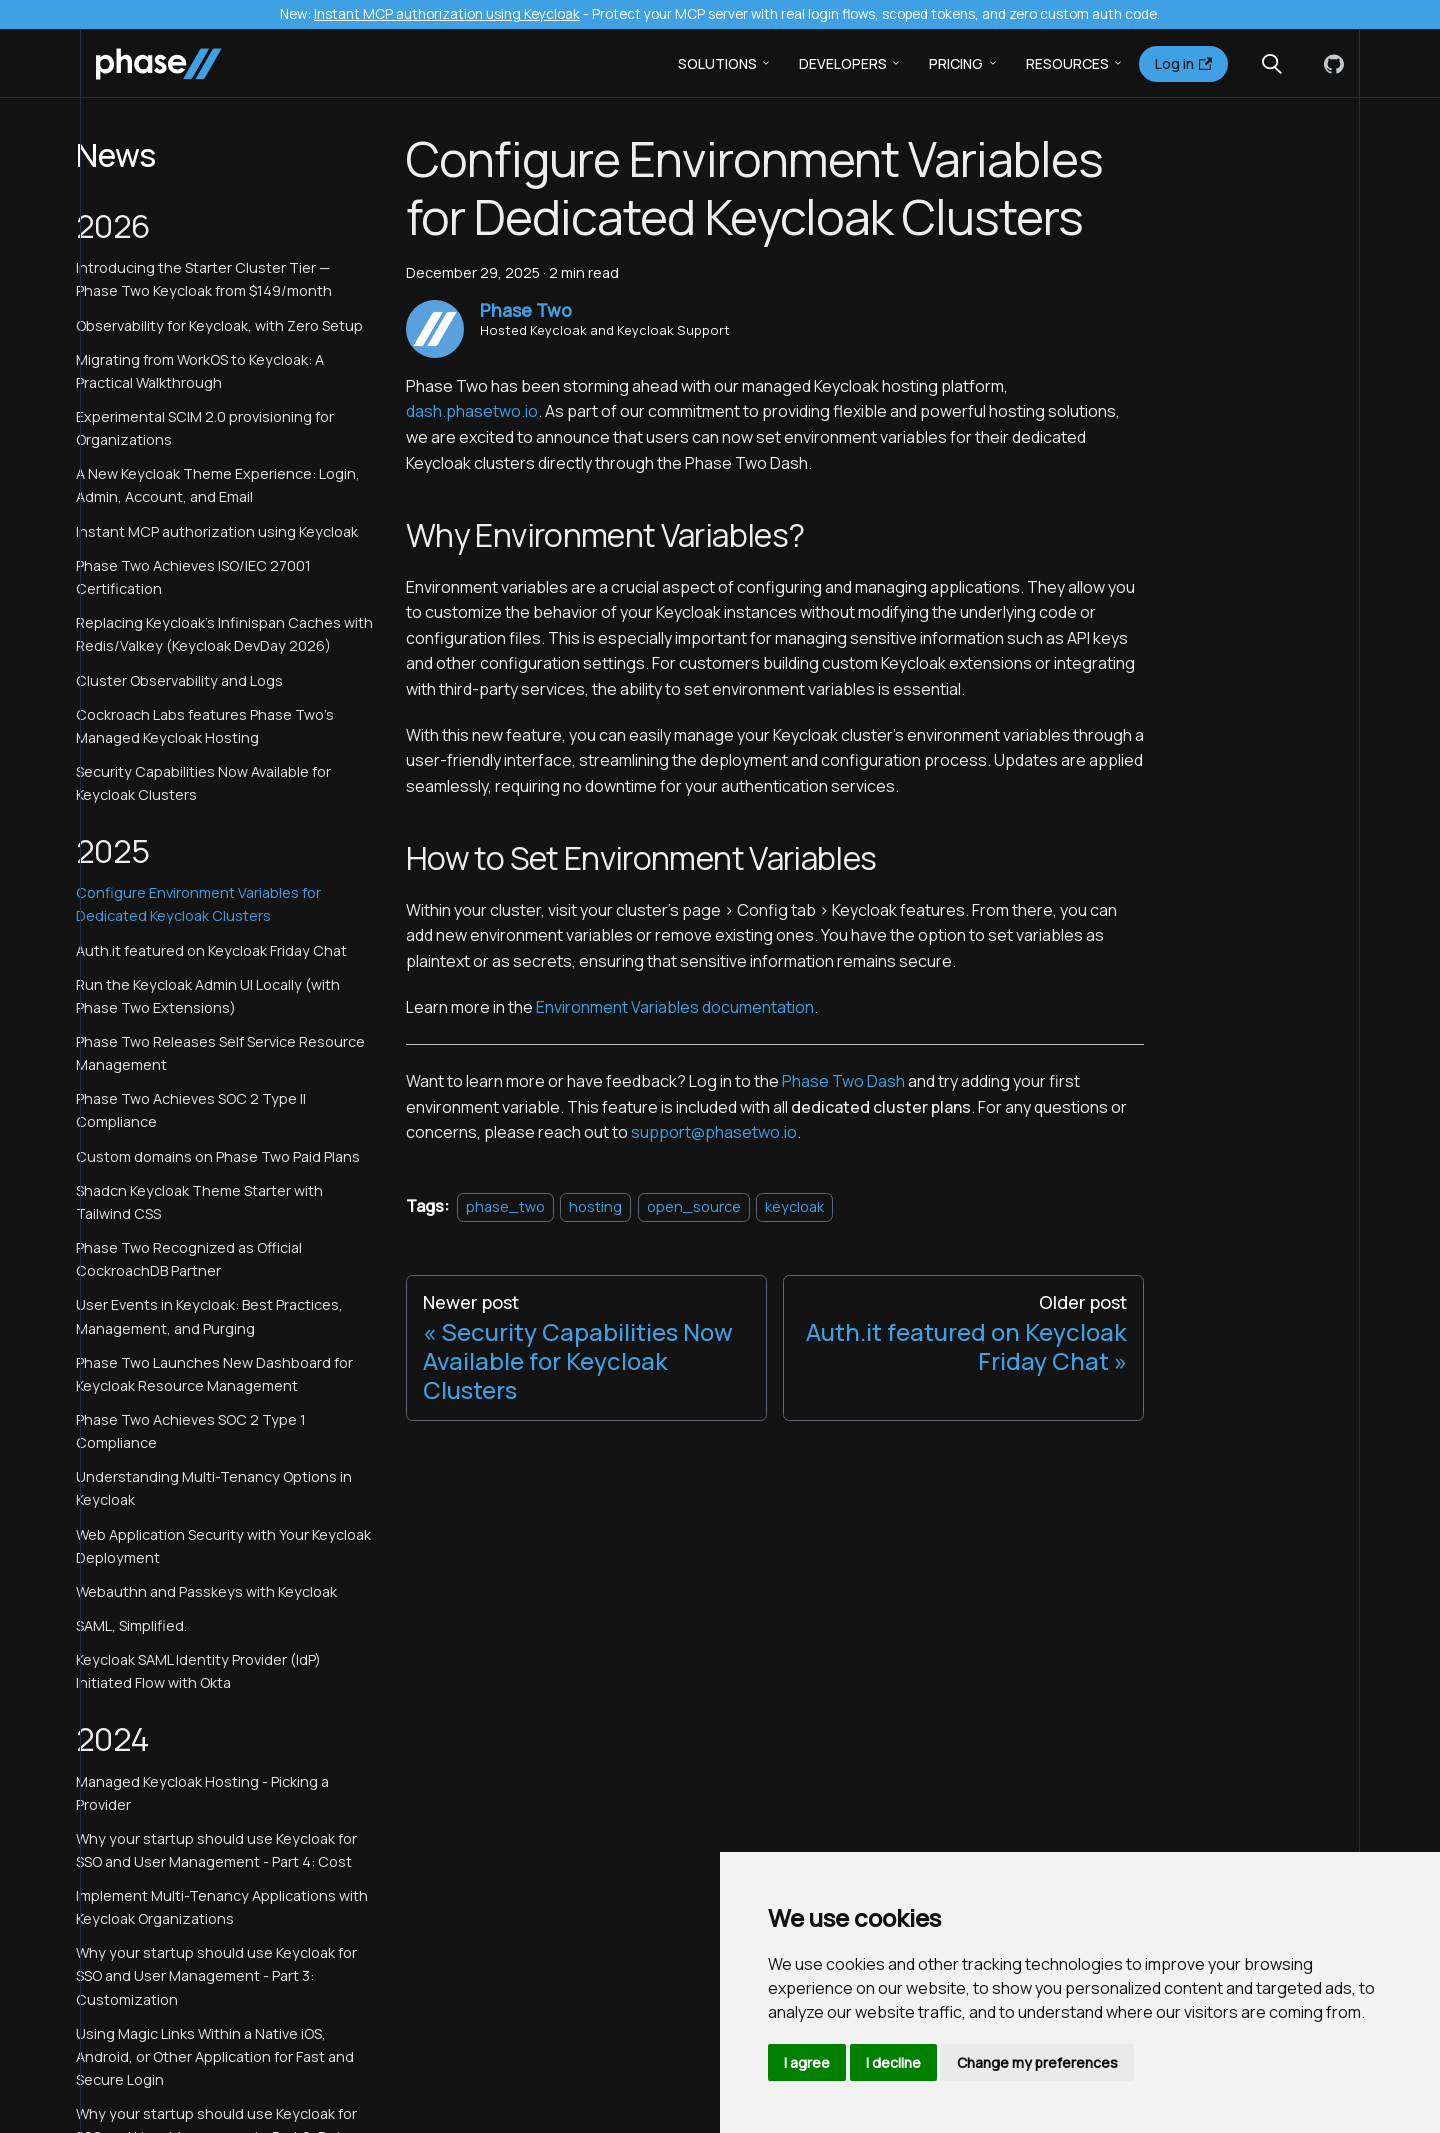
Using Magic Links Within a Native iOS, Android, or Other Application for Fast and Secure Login (215, 2056)
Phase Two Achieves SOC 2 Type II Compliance (191, 1110)
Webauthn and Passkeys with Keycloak (206, 1591)
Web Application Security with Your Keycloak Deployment (223, 1546)
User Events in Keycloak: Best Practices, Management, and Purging (209, 1316)
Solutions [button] (717, 63)
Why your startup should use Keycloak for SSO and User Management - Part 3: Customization (216, 1975)
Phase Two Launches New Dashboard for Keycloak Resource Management (214, 1374)
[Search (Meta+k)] (1272, 64)
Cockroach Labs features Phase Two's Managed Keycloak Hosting (205, 726)
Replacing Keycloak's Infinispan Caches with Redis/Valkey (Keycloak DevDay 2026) (224, 634)
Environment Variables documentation (675, 1007)
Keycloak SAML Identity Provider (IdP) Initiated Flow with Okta (198, 1671)
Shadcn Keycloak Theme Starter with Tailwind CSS (199, 1202)
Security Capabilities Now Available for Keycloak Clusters (203, 783)
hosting (595, 1206)
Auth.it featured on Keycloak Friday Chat (211, 950)
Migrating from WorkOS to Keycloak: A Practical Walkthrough (200, 371)
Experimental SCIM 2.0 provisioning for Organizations (205, 428)
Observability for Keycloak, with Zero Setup (219, 325)
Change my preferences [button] (1037, 2062)
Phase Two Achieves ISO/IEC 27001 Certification (193, 577)
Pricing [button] (956, 63)
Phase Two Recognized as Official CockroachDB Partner (189, 1259)
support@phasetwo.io (714, 1132)
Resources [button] (1067, 63)
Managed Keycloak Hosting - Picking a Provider (202, 1793)
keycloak (794, 1206)
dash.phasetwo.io (472, 411)
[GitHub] (1330, 64)
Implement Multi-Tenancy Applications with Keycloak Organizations (222, 1907)
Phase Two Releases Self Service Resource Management (220, 1053)
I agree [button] (807, 2062)
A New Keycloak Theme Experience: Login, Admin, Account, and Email (218, 485)
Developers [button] (843, 63)
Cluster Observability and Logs (179, 680)
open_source (694, 1206)
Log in (1183, 63)
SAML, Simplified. (131, 1625)
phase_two (505, 1206)
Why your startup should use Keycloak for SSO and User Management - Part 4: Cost (216, 1850)
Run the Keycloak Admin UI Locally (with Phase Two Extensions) (208, 996)
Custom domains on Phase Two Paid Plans (218, 1156)
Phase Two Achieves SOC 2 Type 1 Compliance (191, 1431)
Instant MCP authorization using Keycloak (447, 14)
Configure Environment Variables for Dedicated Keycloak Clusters (198, 904)
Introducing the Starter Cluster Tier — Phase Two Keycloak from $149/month (204, 279)
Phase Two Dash (843, 1081)
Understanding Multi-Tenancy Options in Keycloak (214, 1488)
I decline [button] (893, 2062)
